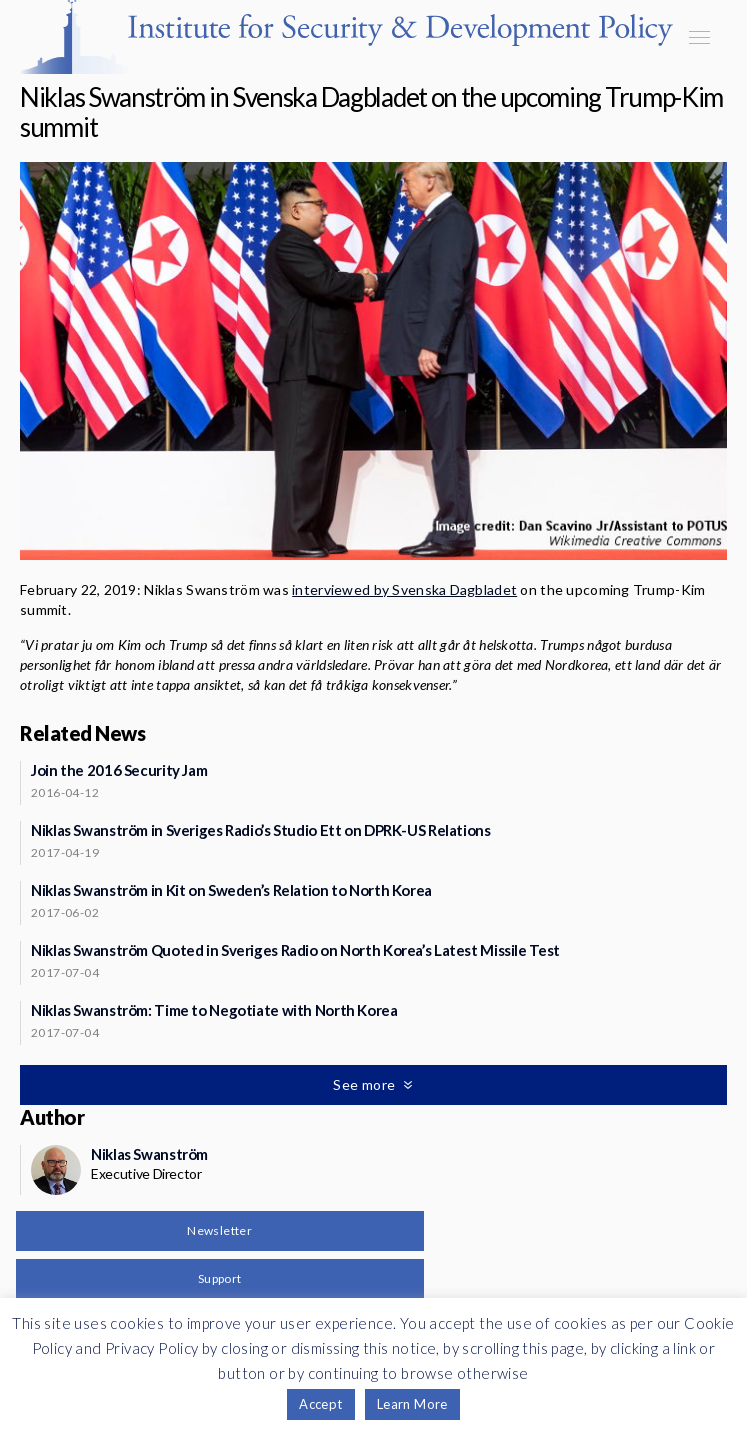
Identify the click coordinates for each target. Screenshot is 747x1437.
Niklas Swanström (149, 1154)
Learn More (412, 1404)
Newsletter (219, 1230)
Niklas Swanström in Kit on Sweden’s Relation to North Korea (231, 890)
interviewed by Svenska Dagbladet (404, 589)
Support (220, 1278)
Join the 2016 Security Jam (119, 770)
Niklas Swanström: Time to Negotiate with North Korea (214, 1010)
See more (366, 1084)
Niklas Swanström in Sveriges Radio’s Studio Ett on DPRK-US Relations (261, 830)
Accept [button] (320, 1404)
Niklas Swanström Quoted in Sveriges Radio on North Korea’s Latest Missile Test (295, 950)
